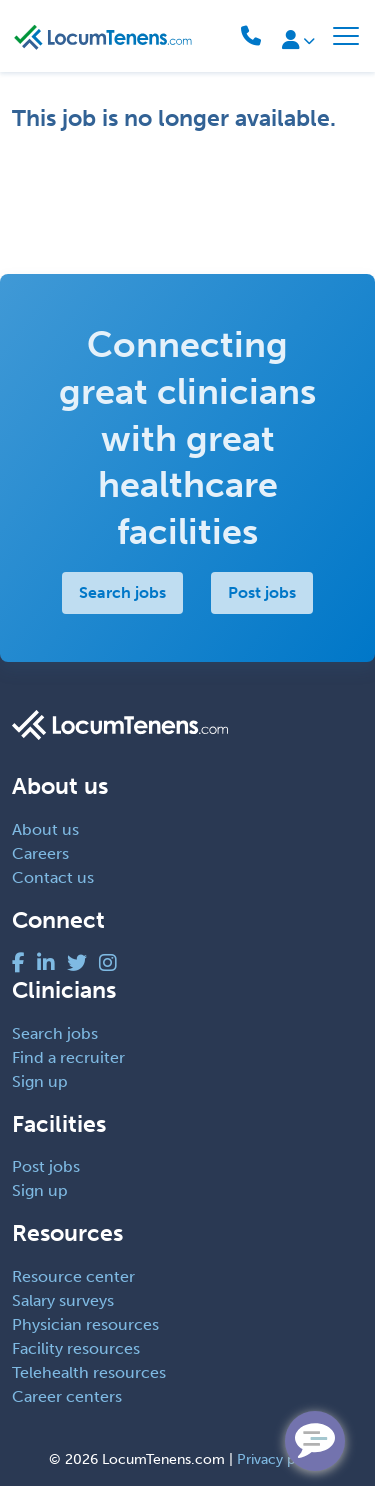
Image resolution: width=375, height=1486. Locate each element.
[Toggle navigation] (346, 36)
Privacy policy (281, 1459)
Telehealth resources (89, 1372)
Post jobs (262, 592)
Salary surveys (63, 1300)
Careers (40, 853)
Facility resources (76, 1348)
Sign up (40, 1081)
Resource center (73, 1276)
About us (45, 829)
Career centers (67, 1396)
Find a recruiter (68, 1057)
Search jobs (122, 592)
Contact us (53, 877)
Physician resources (85, 1324)
